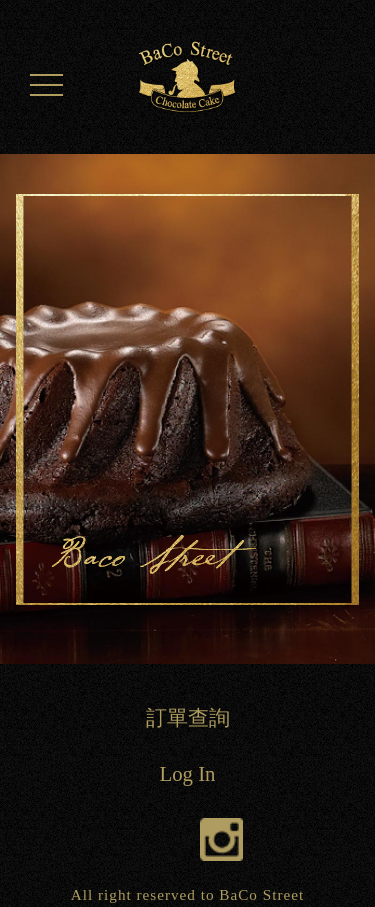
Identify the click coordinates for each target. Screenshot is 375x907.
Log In (187, 773)
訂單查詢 (188, 717)
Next (345, 418)
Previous (30, 418)
